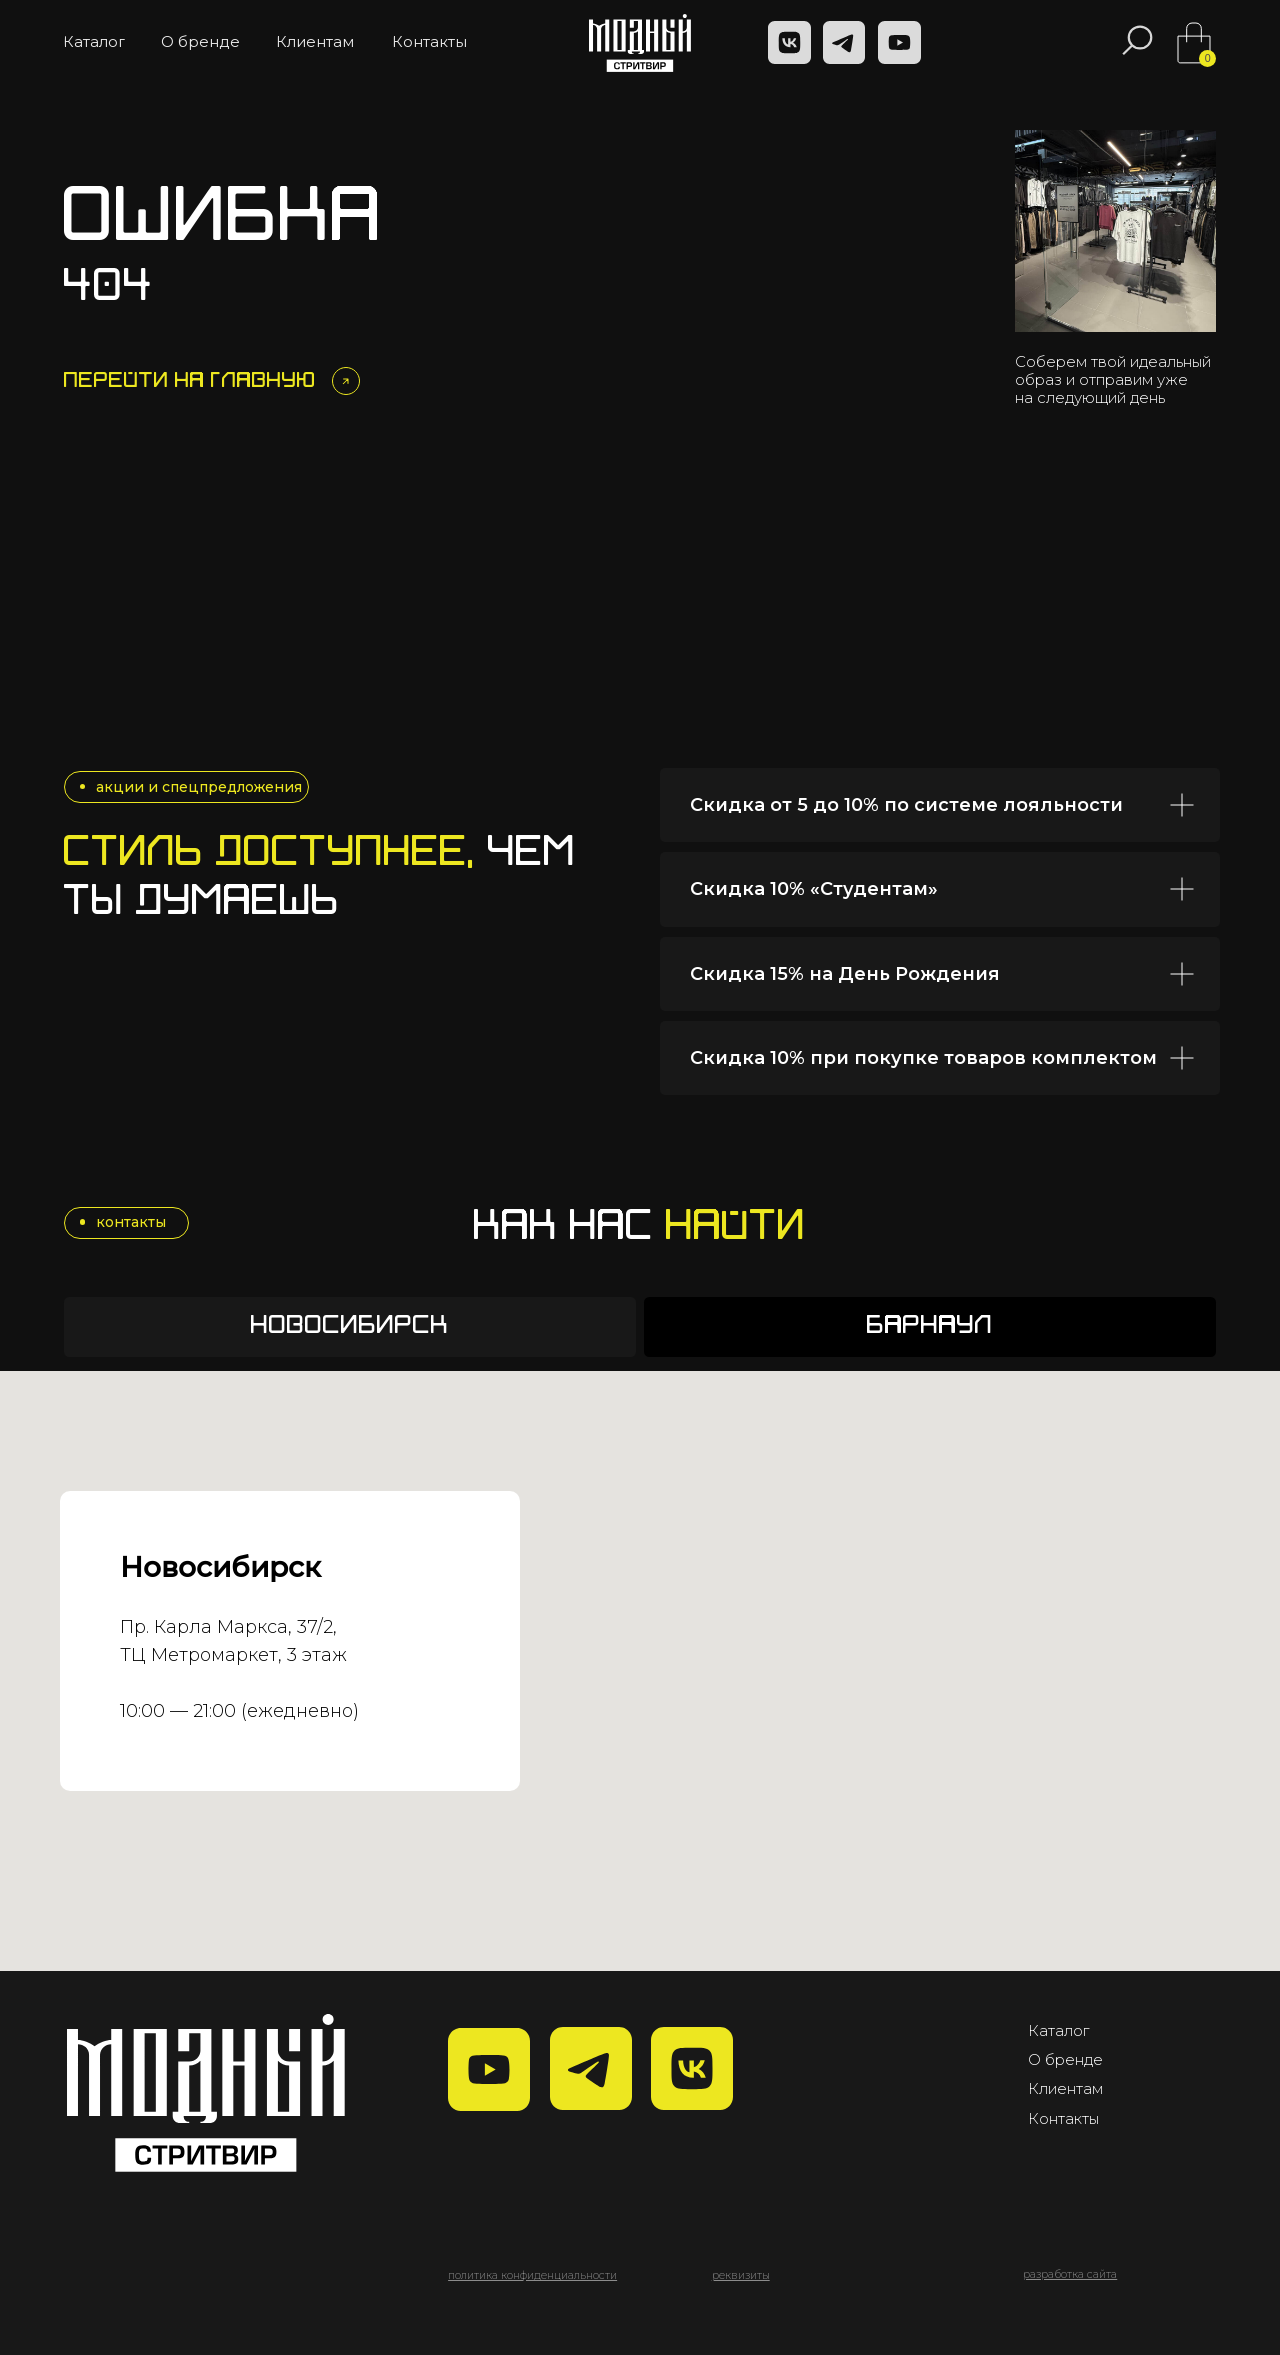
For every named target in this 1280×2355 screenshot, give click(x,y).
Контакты (1063, 2119)
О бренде (1065, 2060)
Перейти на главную (190, 381)
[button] (741, 2275)
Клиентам (1065, 2089)
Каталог (1058, 2031)
